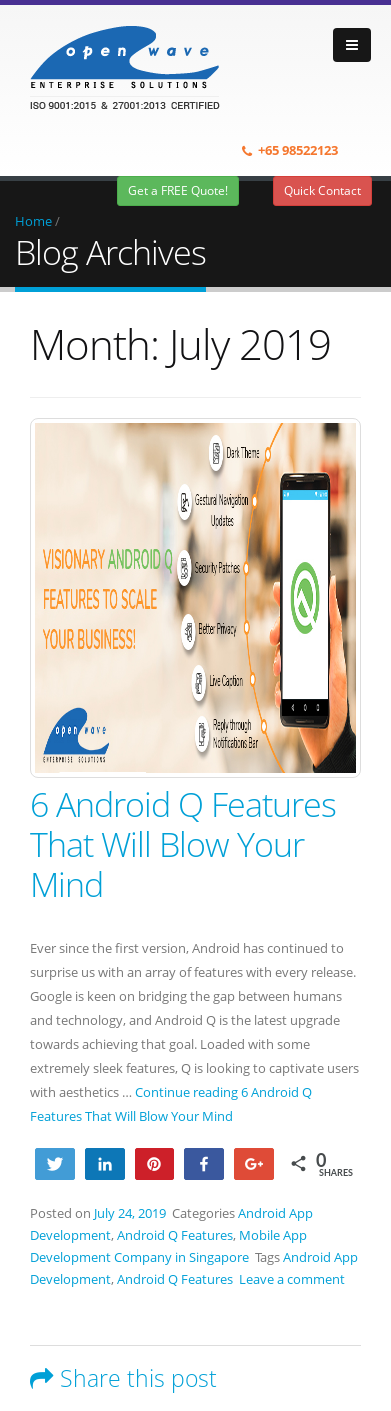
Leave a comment (292, 1279)
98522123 (310, 150)
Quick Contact (322, 190)
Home (33, 221)
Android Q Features (175, 1235)
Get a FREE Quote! (178, 190)
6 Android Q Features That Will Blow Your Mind (183, 844)
